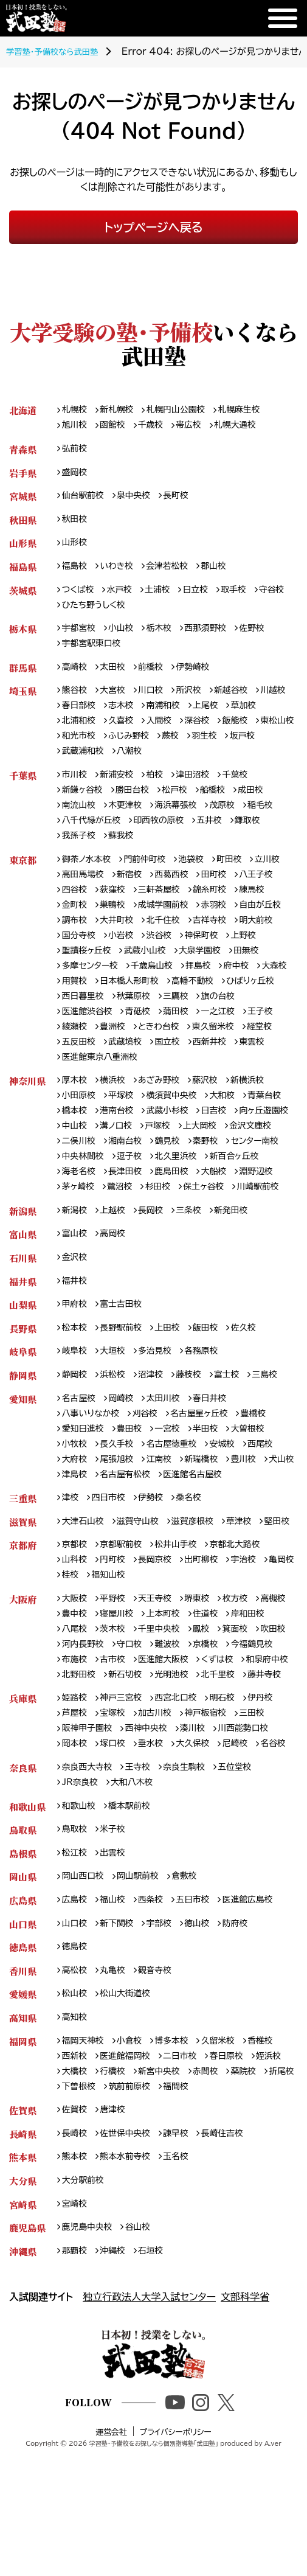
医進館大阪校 (89, 1765)
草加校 (76, 734)
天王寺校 (161, 1685)
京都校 (76, 1629)
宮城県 (22, 499)
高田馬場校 (126, 895)
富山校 (76, 1289)
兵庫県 (22, 1806)
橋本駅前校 (135, 1935)
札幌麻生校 (253, 410)
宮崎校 (76, 2348)
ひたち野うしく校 (137, 613)
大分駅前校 (85, 2323)
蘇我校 (126, 855)
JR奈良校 (82, 1910)
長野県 (22, 1386)
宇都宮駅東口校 (94, 653)
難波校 (257, 1733)
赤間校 (257, 2210)
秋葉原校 (264, 1023)
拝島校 (76, 1007)
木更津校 (130, 822)
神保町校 (80, 975)
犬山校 (76, 1540)
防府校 (247, 2056)
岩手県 (22, 475)
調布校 (135, 943)
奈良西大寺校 (89, 1894)
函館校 (117, 426)
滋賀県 (22, 1588)
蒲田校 (275, 1039)
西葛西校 (220, 895)
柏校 (161, 790)
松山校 (76, 2129)
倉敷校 (194, 2008)
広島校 (76, 2032)
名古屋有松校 (170, 1540)
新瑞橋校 (211, 1523)
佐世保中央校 (130, 2275)
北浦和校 (121, 734)
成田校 (264, 806)
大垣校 (117, 1411)
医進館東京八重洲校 (193, 1088)
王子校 (126, 1055)
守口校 (216, 1733)
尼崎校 (247, 1854)
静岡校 (76, 1435)
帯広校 (198, 426)
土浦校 (165, 597)
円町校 (117, 1644)
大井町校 (180, 943)
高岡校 (117, 1289)
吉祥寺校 (80, 959)
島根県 (22, 1983)
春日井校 (220, 1459)
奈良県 (22, 1894)
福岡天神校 (85, 2178)
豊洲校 (207, 1055)
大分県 (22, 2323)
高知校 (76, 2154)
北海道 (22, 410)
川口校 (157, 701)
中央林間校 (232, 1192)
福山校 (117, 2032)
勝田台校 (138, 806)
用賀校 (198, 1007)
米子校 (117, 1959)
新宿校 (176, 895)
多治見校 (161, 1411)
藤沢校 (216, 1112)
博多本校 (180, 2178)
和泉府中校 (201, 1765)
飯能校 (76, 750)
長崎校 (76, 2275)
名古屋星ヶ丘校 (210, 1475)
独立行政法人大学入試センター (149, 2443)
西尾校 (275, 1508)
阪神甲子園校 (89, 1838)
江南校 (166, 1523)
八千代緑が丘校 (94, 838)
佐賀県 (22, 2250)
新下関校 (121, 2056)
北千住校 (230, 943)
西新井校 (80, 1088)
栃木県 (22, 637)
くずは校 (147, 1765)
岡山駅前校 (144, 2008)
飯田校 (216, 1386)
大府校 (76, 1523)
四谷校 (126, 911)
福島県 (22, 572)
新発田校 (242, 1265)
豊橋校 (269, 1475)
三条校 (198, 1265)
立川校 (76, 895)
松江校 (76, 1983)
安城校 (235, 1508)
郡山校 (225, 572)
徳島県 (22, 2081)
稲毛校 (275, 822)
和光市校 (170, 750)
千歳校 (157, 426)
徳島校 (76, 2081)
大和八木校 (137, 1910)
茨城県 (22, 597)
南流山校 (80, 822)
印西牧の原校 (167, 838)
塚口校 (117, 1854)
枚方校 (247, 1685)
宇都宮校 (80, 637)
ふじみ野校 (224, 750)
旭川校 (76, 426)
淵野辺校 (220, 1224)
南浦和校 (211, 718)
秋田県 (22, 524)
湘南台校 (239, 1176)
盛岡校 (76, 475)
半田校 (216, 1491)
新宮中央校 (207, 2210)
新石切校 (80, 1781)
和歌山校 (80, 1935)
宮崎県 (22, 2348)
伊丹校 (275, 1806)
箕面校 (76, 1733)
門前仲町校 (152, 879)
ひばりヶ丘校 (147, 1023)
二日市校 (189, 2194)
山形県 (22, 548)
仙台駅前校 (85, 499)
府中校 (117, 1007)
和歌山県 (27, 1935)
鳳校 (261, 1717)
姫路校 (76, 1806)
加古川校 (161, 1821)
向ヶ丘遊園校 (89, 1160)
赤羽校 (266, 927)
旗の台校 (121, 1039)
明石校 (235, 1806)
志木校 (166, 718)
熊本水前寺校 (130, 2299)
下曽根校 (161, 2226)
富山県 (22, 1289)
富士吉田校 (126, 1362)
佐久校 (257, 1386)
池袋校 (202, 879)
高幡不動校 (85, 1023)
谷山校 (144, 2372)
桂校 (112, 1661)
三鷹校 (76, 1039)
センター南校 (169, 1192)
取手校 (246, 597)
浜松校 (117, 1435)
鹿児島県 (27, 2372)
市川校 (76, 790)
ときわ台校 (256, 1055)
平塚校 (126, 1128)
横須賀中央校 (179, 1128)
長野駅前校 (126, 1386)
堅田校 (76, 1604)
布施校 (176, 1749)
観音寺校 (161, 2105)
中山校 (143, 1160)
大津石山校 (85, 1588)
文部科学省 (245, 2443)
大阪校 (76, 1685)
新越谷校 (242, 701)
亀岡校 (76, 1661)
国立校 (275, 1071)
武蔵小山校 (242, 975)
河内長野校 (166, 1733)
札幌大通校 (247, 426)
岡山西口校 (85, 2008)
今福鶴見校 (126, 1749)
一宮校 (176, 1491)
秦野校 (117, 1192)
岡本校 (76, 1854)
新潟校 (76, 1265)
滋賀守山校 (144, 1588)
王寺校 (144, 1894)
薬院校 (76, 2226)
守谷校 (76, 613)
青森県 (22, 451)
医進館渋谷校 (179, 1039)
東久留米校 (85, 1071)
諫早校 (185, 2275)
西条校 (157, 2032)
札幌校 (76, 410)
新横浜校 (261, 1112)
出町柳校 (211, 1644)
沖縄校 (117, 2396)
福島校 (76, 572)
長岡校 (157, 1265)
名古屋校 (80, 1459)
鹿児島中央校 (89, 2372)
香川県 (22, 2105)
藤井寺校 (230, 1781)
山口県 (22, 2056)
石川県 (22, 1313)
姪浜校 (76, 2210)
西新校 (76, 2194)
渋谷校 (266, 959)
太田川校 (170, 1459)
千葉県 (22, 790)
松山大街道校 (130, 2129)
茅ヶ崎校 (270, 1224)
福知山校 (152, 1661)
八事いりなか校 (93, 1475)
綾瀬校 (166, 1055)
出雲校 (117, 1983)
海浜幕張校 (185, 822)
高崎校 (76, 677)
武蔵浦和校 (166, 766)
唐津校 (117, 2250)
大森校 (157, 1007)
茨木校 (166, 1717)
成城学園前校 (211, 927)
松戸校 (184, 806)
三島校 (278, 1435)
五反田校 (180, 1071)
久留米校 (230, 2178)
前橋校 (157, 677)
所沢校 (198, 701)
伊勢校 (157, 1564)
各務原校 (211, 1411)
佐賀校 (76, 2250)
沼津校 (157, 1435)
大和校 (235, 1128)
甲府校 (76, 1362)
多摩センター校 (192, 991)
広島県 (22, 2032)
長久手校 (121, 1508)
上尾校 (257, 718)
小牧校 (76, 1508)
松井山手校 (185, 1629)
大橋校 (117, 2210)
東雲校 (126, 1088)
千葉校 (247, 790)
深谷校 (247, 734)
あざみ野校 (165, 1112)
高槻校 (76, 1701)
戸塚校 (232, 1160)
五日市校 (202, 2032)
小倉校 (135, 2178)
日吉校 (275, 1144)
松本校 (76, 1386)
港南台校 (170, 1144)
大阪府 (22, 1685)
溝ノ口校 (187, 1160)
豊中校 (117, 1701)
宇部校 (166, 2056)
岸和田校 (80, 1717)
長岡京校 (161, 1644)
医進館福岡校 (130, 2194)
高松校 (76, 2105)
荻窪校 (166, 911)
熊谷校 (76, 701)
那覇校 (76, 2396)
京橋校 (76, 1749)
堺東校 (207, 1685)
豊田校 (135, 1491)
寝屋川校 (161, 1701)
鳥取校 (76, 1959)
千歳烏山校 (259, 991)
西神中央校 (153, 1838)
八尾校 (126, 1717)
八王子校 (80, 911)
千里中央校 (216, 1717)
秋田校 (76, 524)
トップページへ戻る (153, 227)
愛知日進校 (85, 1491)
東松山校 (121, 750)
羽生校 (76, 766)
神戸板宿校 (216, 1821)
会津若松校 (175, 572)
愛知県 (22, 1459)
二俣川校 (189, 1176)
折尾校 (117, 2226)
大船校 (176, 1224)
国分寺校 (180, 959)
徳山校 (207, 2056)
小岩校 (226, 959)
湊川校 (203, 1838)
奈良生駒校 (194, 1894)
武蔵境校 (230, 1071)
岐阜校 (76, 1411)
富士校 (238, 1435)
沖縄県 (22, 2396)
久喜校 (166, 734)
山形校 (76, 548)
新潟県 (22, 1265)
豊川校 (257, 1523)
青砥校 (235, 1039)
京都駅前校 (126, 1629)
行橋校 (157, 2210)
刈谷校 (152, 1475)
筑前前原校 (216, 2226)
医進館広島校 (261, 2032)
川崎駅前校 (224, 1240)
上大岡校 (80, 1176)
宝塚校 (117, 1821)
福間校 (266, 2226)
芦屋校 (76, 1821)
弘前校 (76, 451)
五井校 (222, 838)
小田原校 (80, 1128)
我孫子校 (80, 855)
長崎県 (22, 2275)
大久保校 (202, 1854)
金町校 (117, 927)
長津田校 (80, 1224)
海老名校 (247, 1208)
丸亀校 (117, 2105)
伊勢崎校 (202, 677)
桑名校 (198, 1564)
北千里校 (180, 1781)
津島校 (117, 1540)
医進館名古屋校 (244, 1540)
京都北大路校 (248, 1629)
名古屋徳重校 (179, 1508)
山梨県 (22, 1362)
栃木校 (166, 637)
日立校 (205, 597)
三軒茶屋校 (216, 911)
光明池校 (130, 1781)
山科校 (76, 1644)
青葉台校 (80, 1144)
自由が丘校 (85, 943)
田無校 (135, 991)
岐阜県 (22, 1411)
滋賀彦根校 (203, 1588)
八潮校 (216, 766)
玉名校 (185, 2299)
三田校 (266, 1821)
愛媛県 (22, 2129)
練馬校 (76, 927)
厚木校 (76, 1112)
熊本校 (76, 2299)
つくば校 (79, 597)
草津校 (253, 1588)
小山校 (126, 637)
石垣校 (157, 2396)
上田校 (176, 1386)
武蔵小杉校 (225, 1144)
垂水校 (157, 1854)
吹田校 (117, 1733)
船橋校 (224, 806)
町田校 (242, 879)
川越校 (76, 718)
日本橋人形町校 (256, 1007)
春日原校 (239, 2194)
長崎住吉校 (235, 2275)
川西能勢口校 (257, 1838)
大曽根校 (261, 1491)
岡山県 (22, 2008)
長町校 (185, 499)
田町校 (266, 895)
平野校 (117, 1685)
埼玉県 (22, 701)
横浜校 (117, 1112)
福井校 (76, 1338)
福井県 (22, 1338)
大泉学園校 (85, 991)
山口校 (76, 2056)
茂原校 (235, 822)
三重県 (22, 1564)
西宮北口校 (185, 1806)
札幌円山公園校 (184, 410)
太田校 (117, 677)
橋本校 (126, 1144)
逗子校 (76, 1208)
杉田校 (117, 1240)
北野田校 (255, 1765)
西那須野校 (216, 637)
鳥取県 (22, 1959)
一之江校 (80, 1055)
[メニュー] (282, 18)
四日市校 (111, 1564)
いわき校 (121, 572)
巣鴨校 (157, 927)
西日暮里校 (210, 1023)
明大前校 (130, 959)
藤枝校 (198, 1435)
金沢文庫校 (135, 1176)
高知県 (22, 2154)
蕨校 (269, 750)
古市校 (216, 1749)
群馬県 (22, 677)
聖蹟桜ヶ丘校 (179, 975)
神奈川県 (27, 1112)
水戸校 (124, 597)
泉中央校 (139, 499)
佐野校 (266, 637)
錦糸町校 (270, 911)
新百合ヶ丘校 (189, 1208)
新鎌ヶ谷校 (84, 806)
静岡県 (22, 1435)
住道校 (257, 1701)
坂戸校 (117, 766)
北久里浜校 (126, 1208)
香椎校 (275, 2178)
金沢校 (76, 1313)
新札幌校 (121, 410)
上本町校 (211, 1701)
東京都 (22, 879)
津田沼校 (202, 790)
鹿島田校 (130, 1224)
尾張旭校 (121, 1523)
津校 (71, 1564)
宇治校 (257, 1644)
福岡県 (22, 2178)
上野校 (126, 975)
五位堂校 (248, 1894)
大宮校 (117, 701)
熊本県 (22, 2299)
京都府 (22, 1629)
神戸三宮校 (126, 1806)
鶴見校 (76, 1192)
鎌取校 (262, 838)
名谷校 (76, 1870)
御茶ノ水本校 (89, 879)
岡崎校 (126, 1459)
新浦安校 (121, 790)
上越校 (117, 1265)
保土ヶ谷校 (165, 1240)
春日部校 (121, 718)
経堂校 (135, 1071)
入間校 (207, 734)
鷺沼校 (76, 1240)
